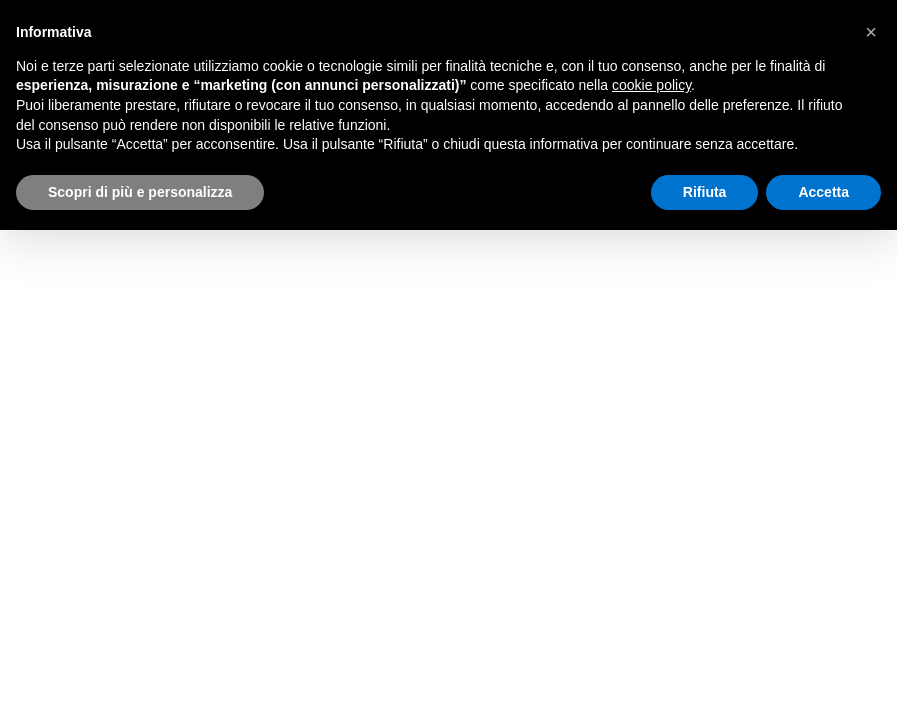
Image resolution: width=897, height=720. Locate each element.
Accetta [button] (823, 192)
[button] (871, 32)
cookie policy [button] (651, 85)
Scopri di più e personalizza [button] (140, 192)
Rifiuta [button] (705, 192)
